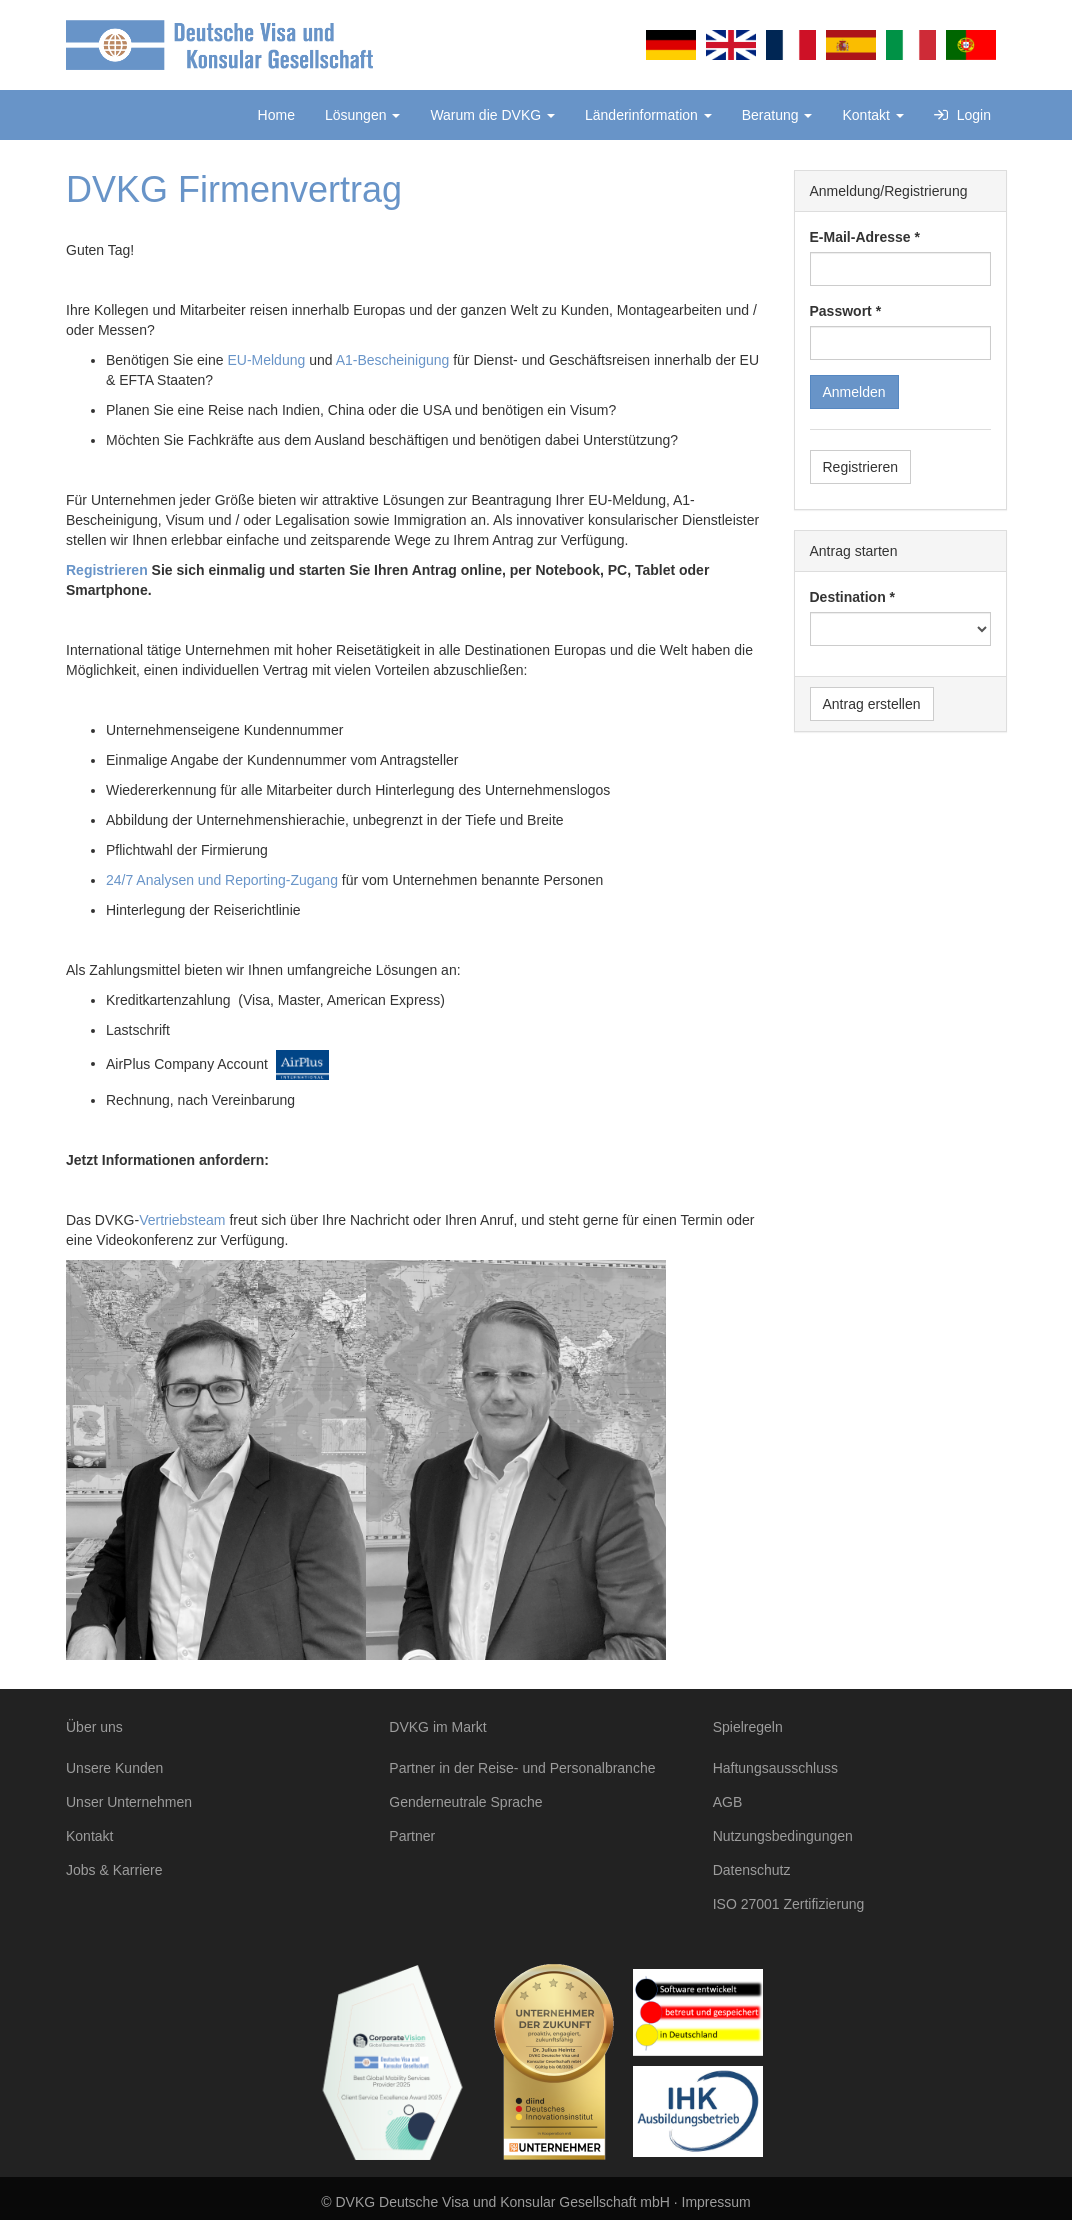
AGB (728, 1802)
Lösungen (362, 115)
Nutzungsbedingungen (783, 1836)
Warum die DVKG (492, 115)
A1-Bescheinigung (393, 360)
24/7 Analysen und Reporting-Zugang (222, 880)
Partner (412, 1836)
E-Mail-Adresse (860, 237)
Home (276, 115)
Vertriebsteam (182, 1220)
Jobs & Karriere (114, 1870)
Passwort (841, 311)
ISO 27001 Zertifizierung (789, 1904)
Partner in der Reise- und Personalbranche (522, 1768)
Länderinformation (648, 115)
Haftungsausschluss (775, 1768)
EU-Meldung (266, 360)
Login (962, 115)
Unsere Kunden (114, 1768)
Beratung (777, 115)
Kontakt (872, 115)
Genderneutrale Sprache (465, 1802)
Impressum (716, 2202)
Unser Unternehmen (129, 1802)
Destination (848, 597)
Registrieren (107, 570)
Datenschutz (752, 1870)
